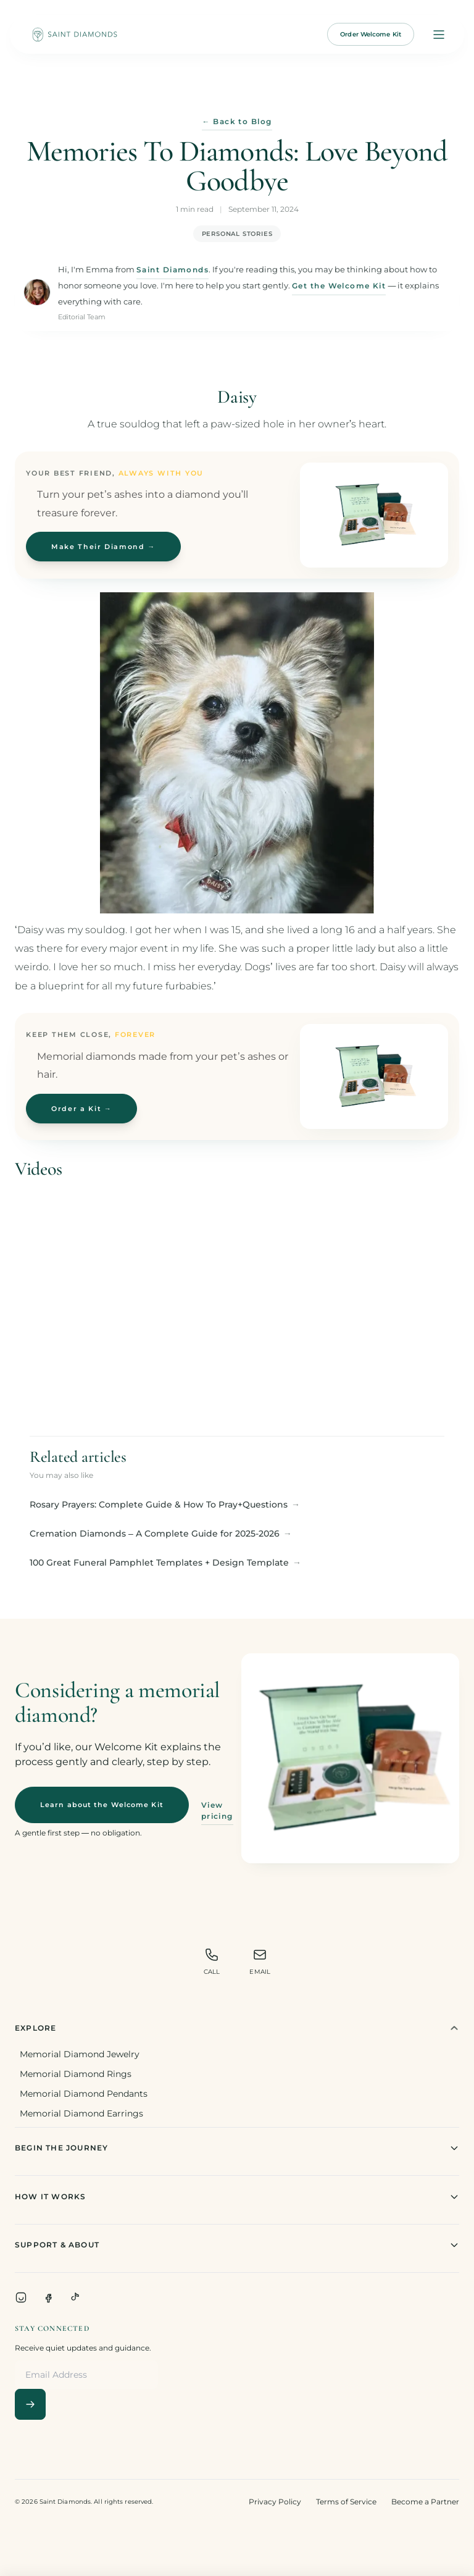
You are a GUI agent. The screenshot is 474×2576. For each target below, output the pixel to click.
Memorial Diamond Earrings (81, 2113)
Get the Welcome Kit (339, 286)
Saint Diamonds (172, 270)
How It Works (237, 2197)
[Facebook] (48, 2297)
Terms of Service (346, 2501)
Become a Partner (425, 2501)
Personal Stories (237, 234)
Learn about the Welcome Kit (102, 1804)
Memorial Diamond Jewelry (79, 2054)
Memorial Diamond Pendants (84, 2093)
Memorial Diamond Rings (75, 2073)
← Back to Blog (237, 122)
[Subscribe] (30, 2404)
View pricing (217, 1810)
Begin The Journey (237, 2148)
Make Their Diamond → (103, 546)
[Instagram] (21, 2297)
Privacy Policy (275, 2501)
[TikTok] (75, 2297)
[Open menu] (439, 34)
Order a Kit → (81, 1108)
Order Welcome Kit (370, 34)
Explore (237, 2028)
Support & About (237, 2245)
